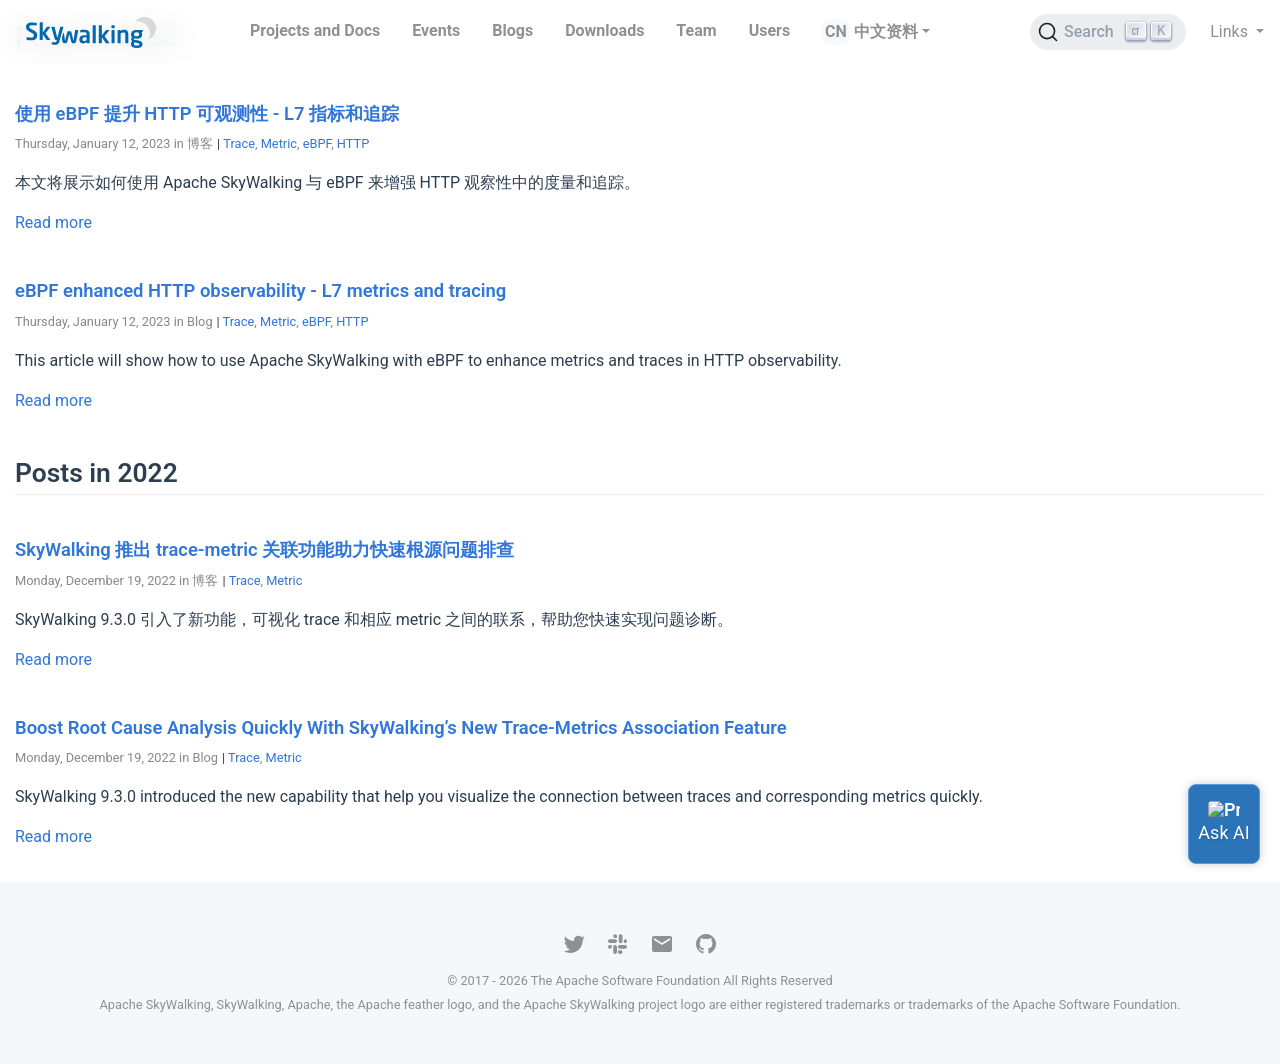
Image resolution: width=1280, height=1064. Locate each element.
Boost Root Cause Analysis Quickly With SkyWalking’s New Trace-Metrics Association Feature (401, 727)
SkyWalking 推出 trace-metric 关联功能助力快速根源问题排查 (264, 549)
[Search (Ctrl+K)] (1108, 32)
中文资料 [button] (886, 31)
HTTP (353, 143)
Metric (279, 143)
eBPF (317, 143)
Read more (53, 222)
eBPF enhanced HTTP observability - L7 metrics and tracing (260, 290)
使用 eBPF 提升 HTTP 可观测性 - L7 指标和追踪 (207, 113)
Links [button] (1231, 31)
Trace (239, 143)
